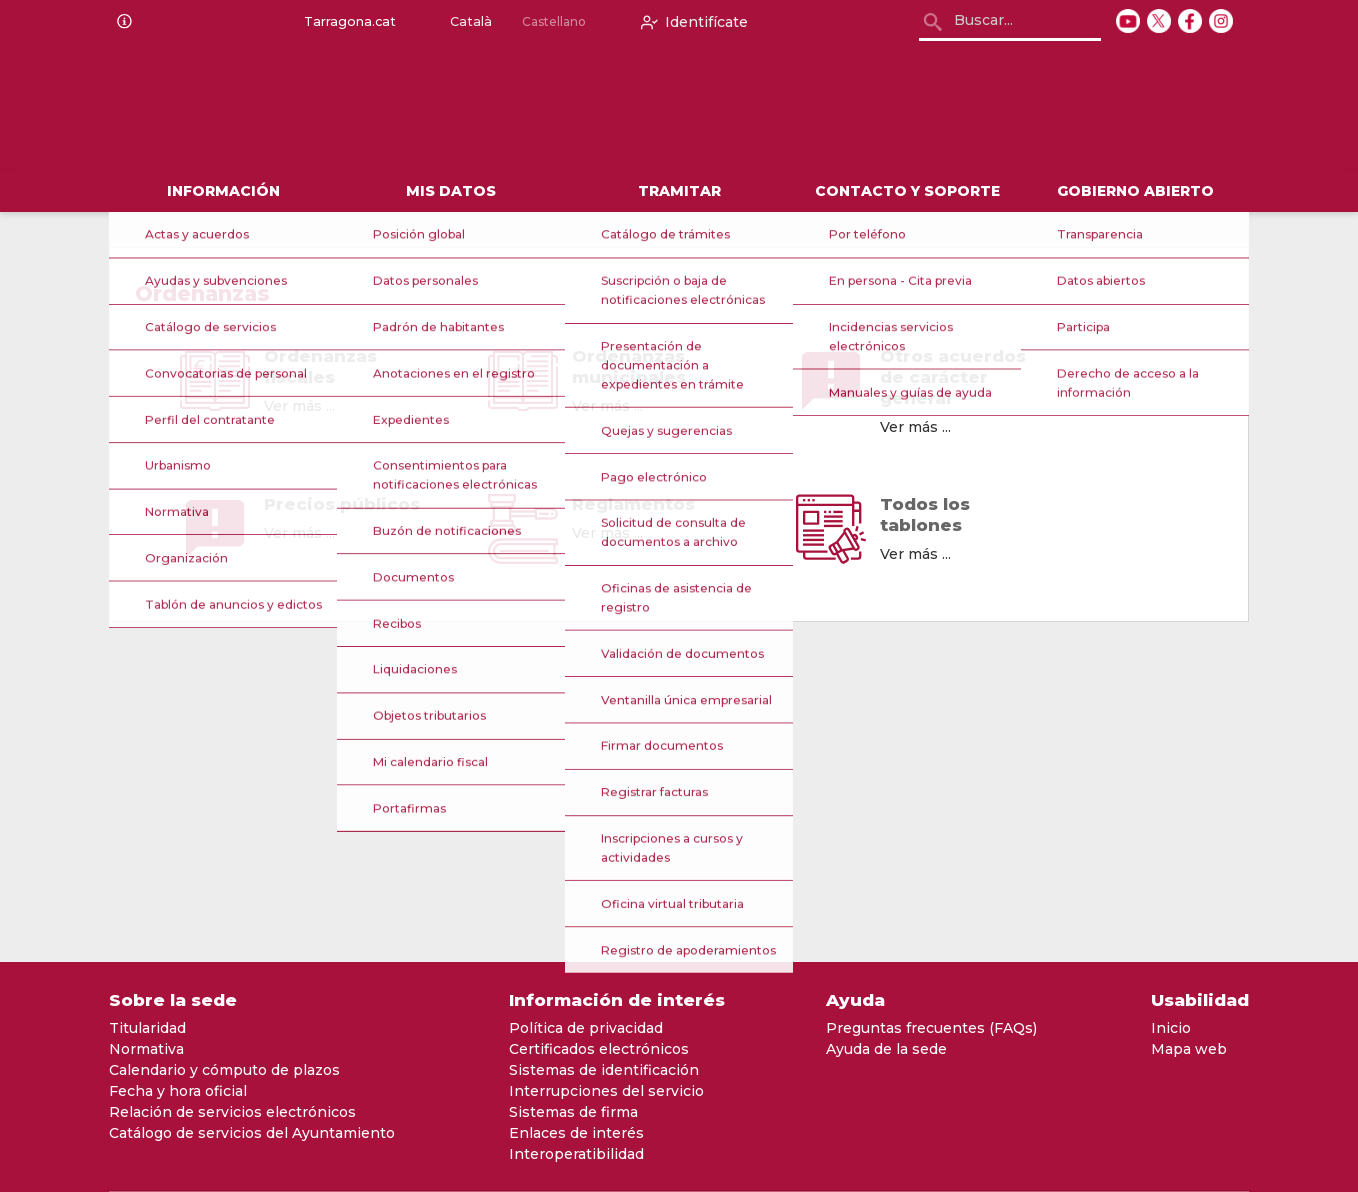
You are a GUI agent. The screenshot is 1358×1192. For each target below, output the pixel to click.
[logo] (361, 108)
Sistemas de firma (573, 1112)
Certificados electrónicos (599, 1049)
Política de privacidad (586, 1028)
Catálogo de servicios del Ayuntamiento (252, 1133)
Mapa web (1189, 1049)
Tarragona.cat (346, 22)
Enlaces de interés (576, 1133)
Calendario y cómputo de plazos (224, 1070)
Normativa (146, 1049)
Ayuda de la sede (886, 1049)
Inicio (1171, 1028)
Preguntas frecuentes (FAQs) (931, 1028)
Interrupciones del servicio (606, 1091)
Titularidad (147, 1028)
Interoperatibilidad (576, 1154)
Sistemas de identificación (604, 1070)
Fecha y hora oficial (178, 1091)
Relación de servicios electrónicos (232, 1112)
